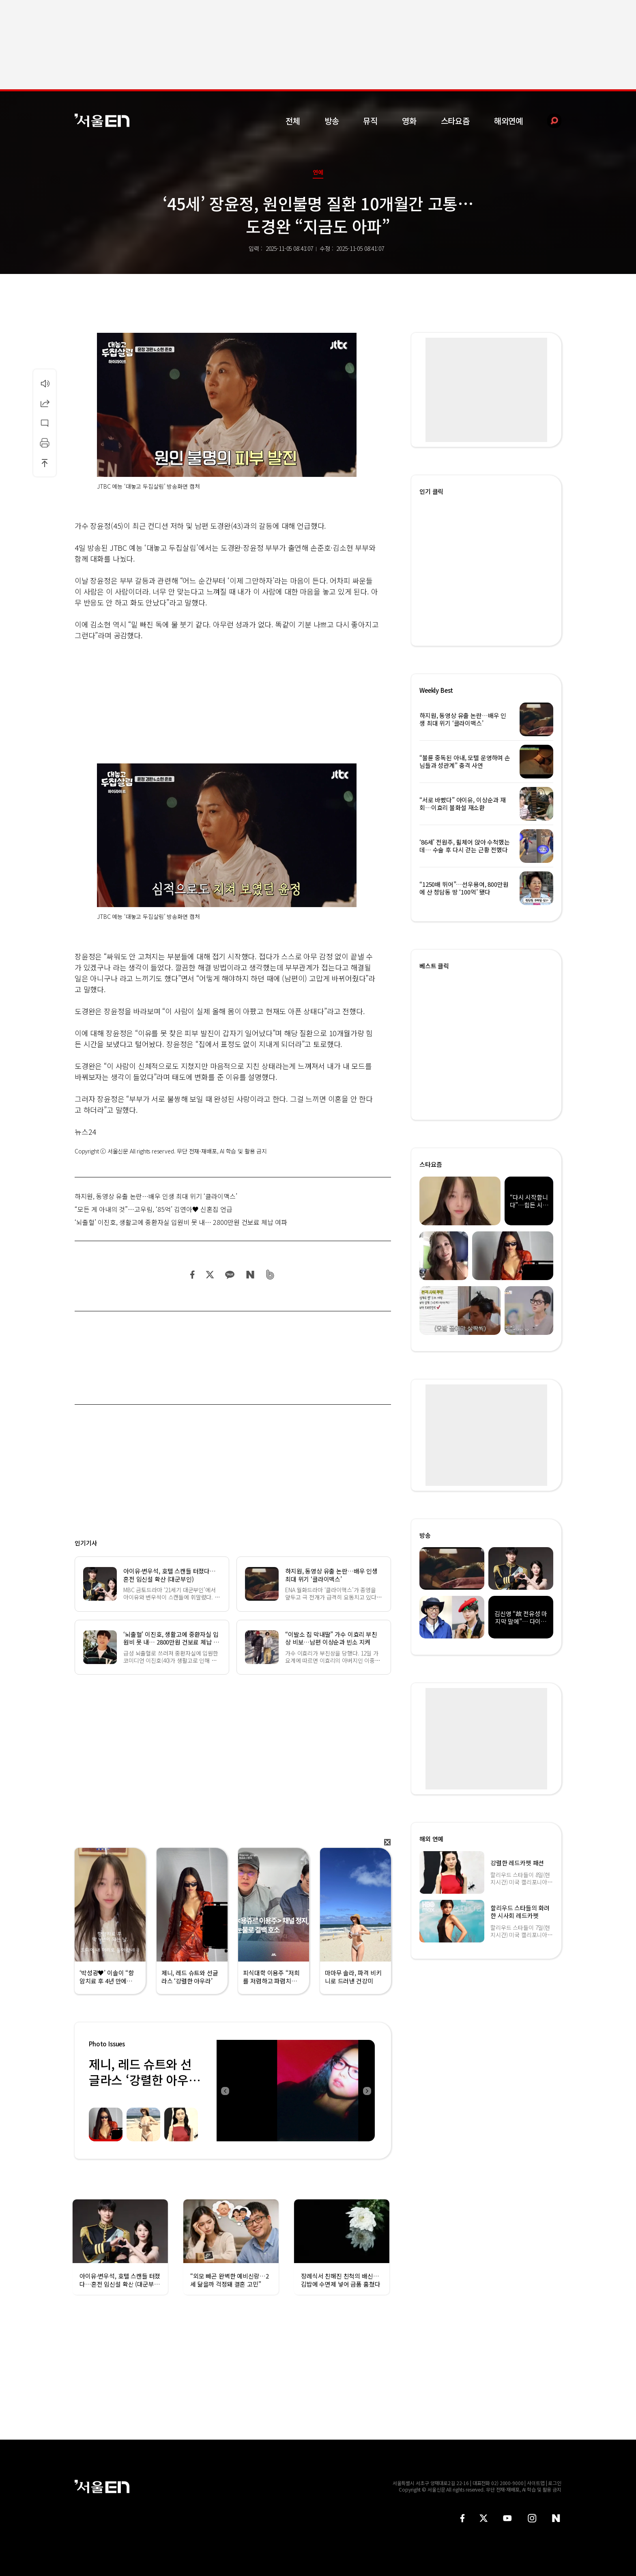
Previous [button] (225, 2091)
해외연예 (508, 121)
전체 (293, 121)
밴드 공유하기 (270, 1275)
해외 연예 (431, 1838)
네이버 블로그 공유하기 (250, 1275)
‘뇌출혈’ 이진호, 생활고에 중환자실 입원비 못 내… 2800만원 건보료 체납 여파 (181, 1222)
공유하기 (44, 403)
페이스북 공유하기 (192, 1275)
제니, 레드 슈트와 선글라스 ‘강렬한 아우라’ (140, 2079)
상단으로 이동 (44, 463)
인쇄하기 (44, 443)
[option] (296, 2090)
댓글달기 (44, 423)
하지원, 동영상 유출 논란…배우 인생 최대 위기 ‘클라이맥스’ (156, 1196)
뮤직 (370, 121)
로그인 (554, 2482)
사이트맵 (536, 2482)
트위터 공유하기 (209, 1275)
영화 (409, 121)
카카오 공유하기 (229, 1275)
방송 (331, 121)
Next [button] (367, 2091)
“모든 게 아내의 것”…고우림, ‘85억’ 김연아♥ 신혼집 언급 (153, 1209)
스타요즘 (455, 121)
